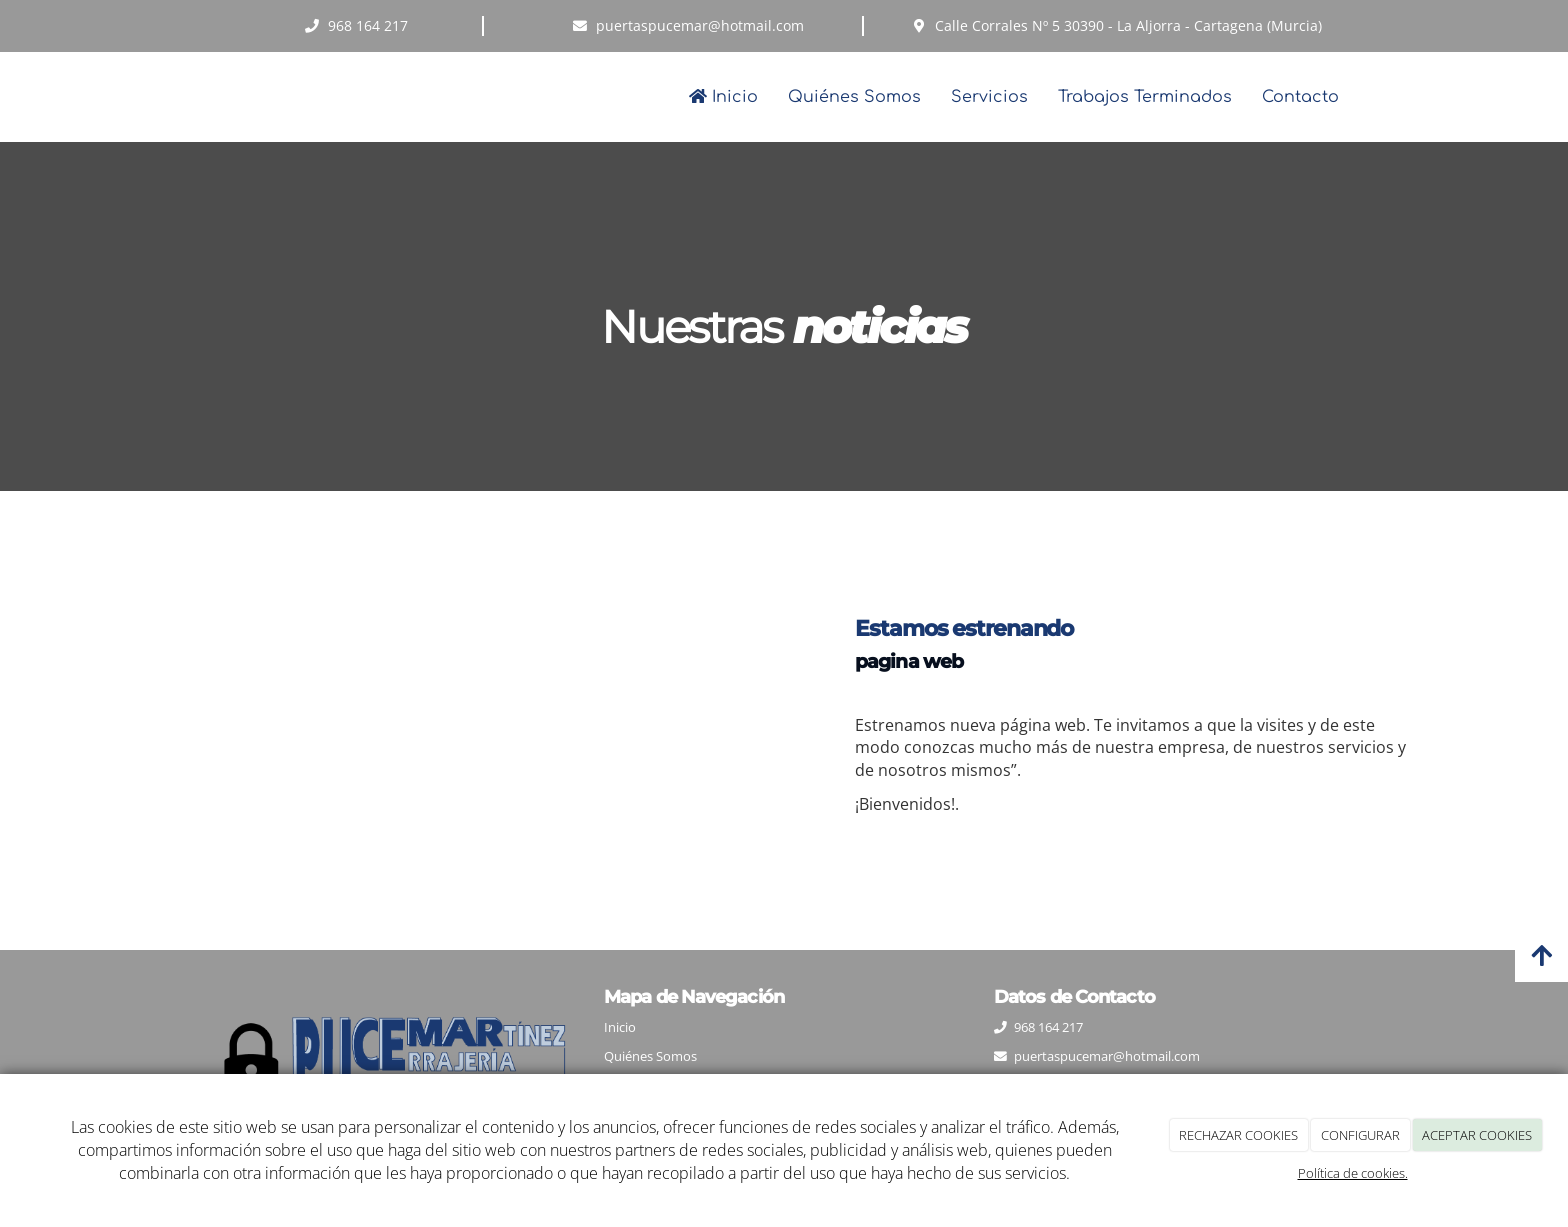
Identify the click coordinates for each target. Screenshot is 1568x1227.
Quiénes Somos (854, 97)
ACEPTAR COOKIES (1477, 1135)
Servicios (989, 97)
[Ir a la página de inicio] (194, 97)
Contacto (1300, 97)
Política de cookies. (1353, 1173)
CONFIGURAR (1360, 1135)
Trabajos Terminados (1145, 97)
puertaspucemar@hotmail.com (1107, 1056)
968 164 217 (1048, 1027)
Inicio (723, 97)
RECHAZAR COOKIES (1238, 1135)
